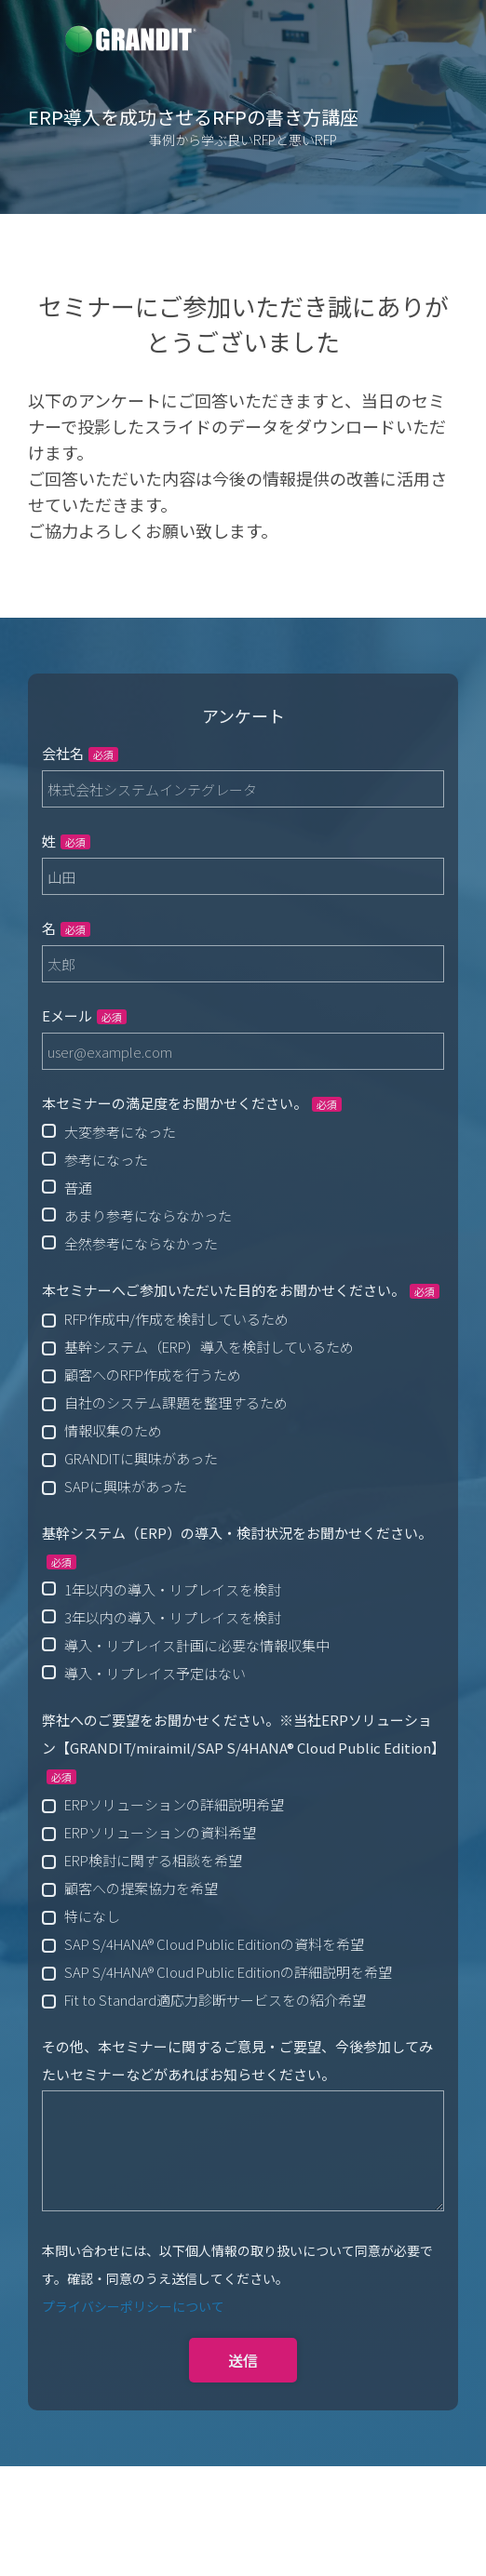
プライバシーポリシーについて (133, 2306)
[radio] (243, 1131)
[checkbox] (243, 1187)
